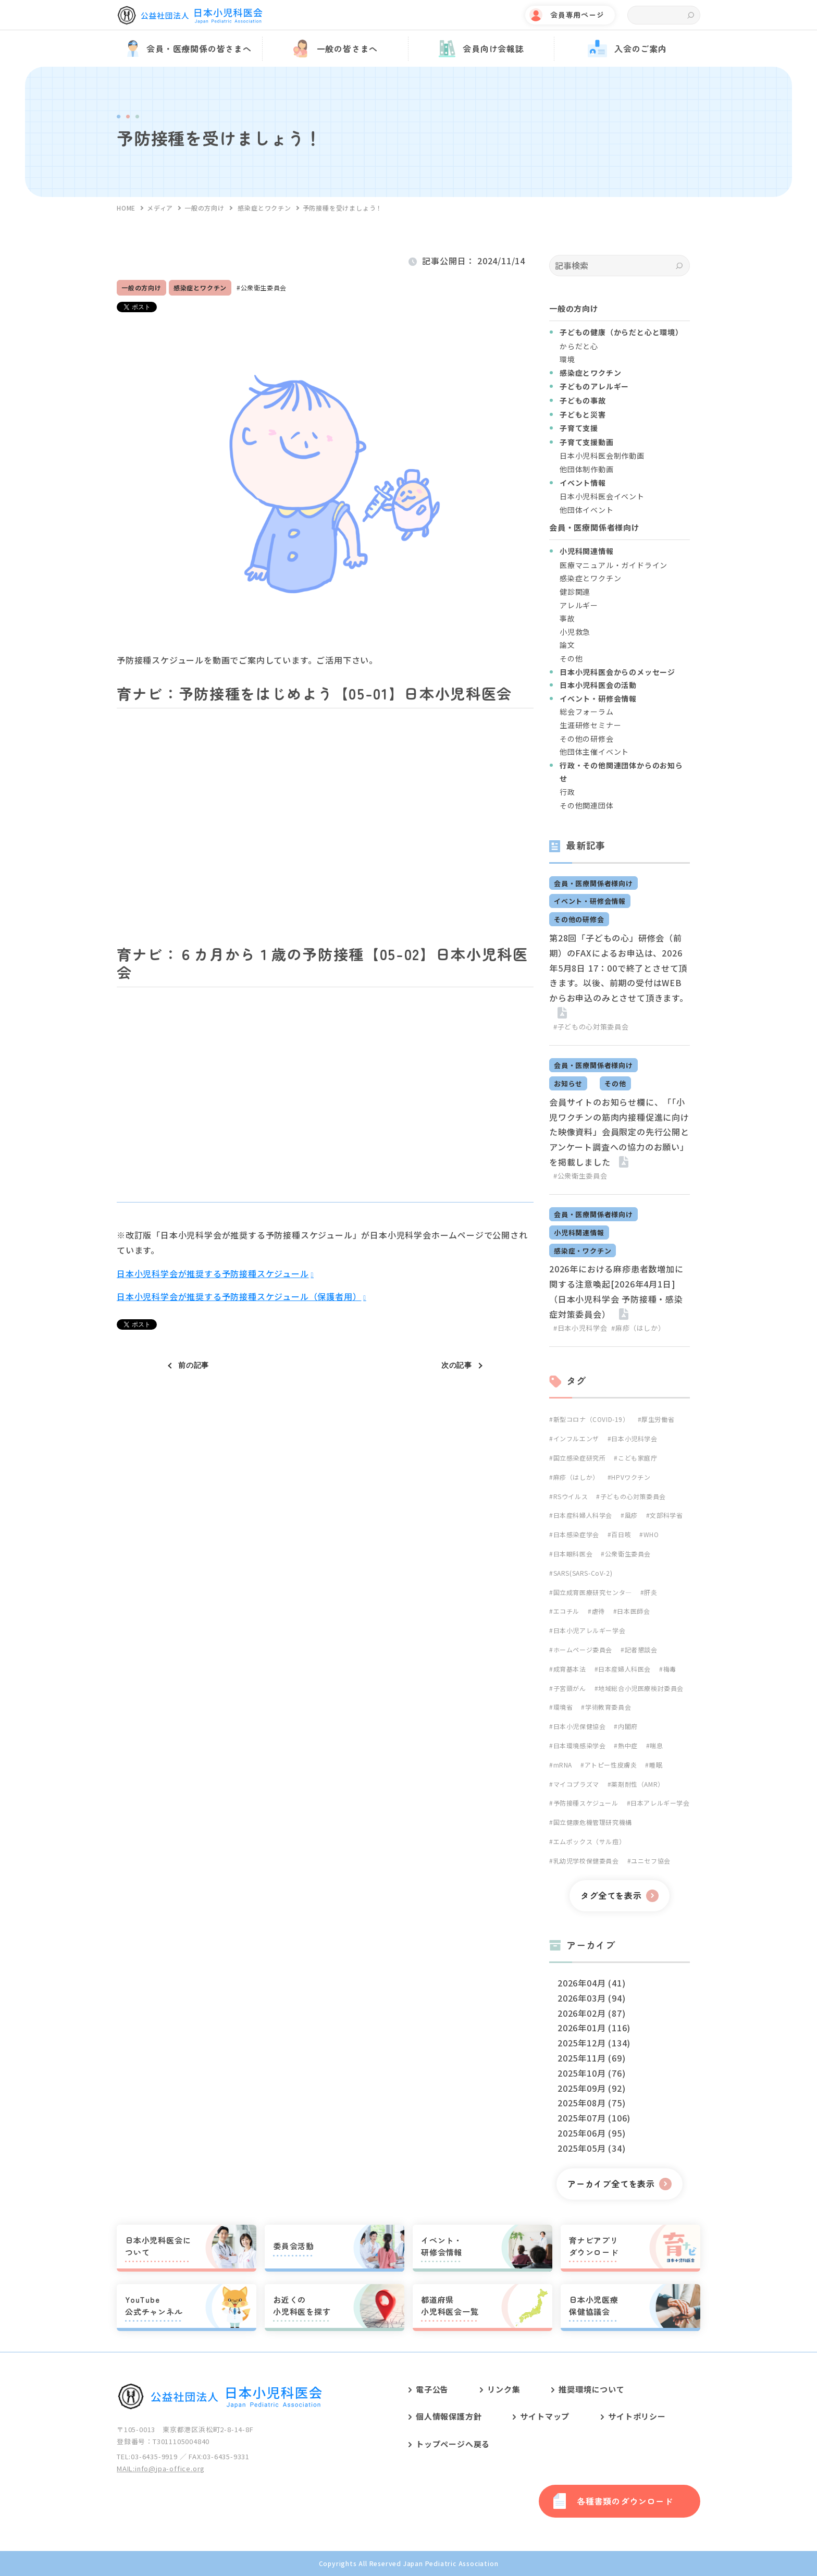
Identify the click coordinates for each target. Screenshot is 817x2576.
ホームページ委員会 (582, 1649)
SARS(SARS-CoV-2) (583, 1572)
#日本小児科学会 (580, 1328)
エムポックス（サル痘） (589, 1841)
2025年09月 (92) (591, 2088)
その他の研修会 (587, 738)
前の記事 (193, 1365)
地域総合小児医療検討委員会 (641, 1688)
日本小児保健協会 (579, 1726)
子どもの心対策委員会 (633, 1496)
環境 (567, 359)
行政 (567, 792)
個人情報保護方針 (448, 2416)
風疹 (631, 1515)
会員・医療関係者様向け (593, 883)
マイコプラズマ (576, 1784)
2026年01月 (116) (594, 2027)
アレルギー (579, 605)
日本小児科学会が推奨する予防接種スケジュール (213, 1273)
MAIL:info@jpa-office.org (161, 2468)
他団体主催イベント (594, 751)
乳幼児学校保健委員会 (586, 1860)
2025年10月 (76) (591, 2073)
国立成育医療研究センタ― (592, 1592)
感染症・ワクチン (582, 1251)
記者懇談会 (641, 1649)
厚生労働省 (657, 1419)
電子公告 (432, 2389)
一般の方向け (141, 287)
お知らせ (568, 1083)
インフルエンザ (576, 1438)
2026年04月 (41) (591, 1983)
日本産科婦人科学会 (582, 1515)
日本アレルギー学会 (659, 1802)
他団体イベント (587, 510)
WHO (651, 1534)
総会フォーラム (587, 711)
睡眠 (655, 1764)
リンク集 (503, 2389)
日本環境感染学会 (579, 1745)
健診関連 (575, 591)
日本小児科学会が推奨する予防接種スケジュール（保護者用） (239, 1296)
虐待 (598, 1610)
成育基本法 (569, 1668)
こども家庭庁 (638, 1457)
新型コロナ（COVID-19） (591, 1419)
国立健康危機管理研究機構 (592, 1822)
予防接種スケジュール (585, 1802)
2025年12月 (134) (594, 2043)
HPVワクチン (630, 1477)
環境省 (563, 1706)
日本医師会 (633, 1610)
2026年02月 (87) (591, 2013)
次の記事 (456, 1365)
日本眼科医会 (573, 1553)
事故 (567, 618)
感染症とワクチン (200, 287)
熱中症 (628, 1745)
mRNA (562, 1764)
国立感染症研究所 (579, 1457)
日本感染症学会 (576, 1534)
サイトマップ (545, 2416)
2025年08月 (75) (591, 2102)
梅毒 (669, 1668)
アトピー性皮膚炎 (611, 1764)
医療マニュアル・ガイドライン (613, 565)
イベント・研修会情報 (590, 901)
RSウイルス (570, 1496)
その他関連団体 (587, 805)
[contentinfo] (408, 2464)
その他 (571, 658)
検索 (690, 15)
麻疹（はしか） (576, 1477)
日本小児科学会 (634, 1438)
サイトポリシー (637, 2416)
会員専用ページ (577, 14)
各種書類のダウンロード (625, 2501)
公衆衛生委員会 (264, 287)
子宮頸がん (569, 1688)
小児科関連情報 (579, 1232)
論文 (567, 645)
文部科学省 (666, 1515)
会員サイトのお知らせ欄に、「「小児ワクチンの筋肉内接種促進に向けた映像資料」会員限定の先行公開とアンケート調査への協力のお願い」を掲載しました (619, 1132)
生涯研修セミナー (590, 725)
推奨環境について (591, 2389)
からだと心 (579, 346)
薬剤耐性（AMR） (637, 1784)
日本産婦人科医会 (624, 1668)
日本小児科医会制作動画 (602, 455)
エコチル (566, 1610)
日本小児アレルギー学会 (589, 1630)
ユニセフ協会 (651, 1860)
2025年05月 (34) (591, 2148)
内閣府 (628, 1726)
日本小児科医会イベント (602, 496)
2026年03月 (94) (591, 1998)
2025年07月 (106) (594, 2118)
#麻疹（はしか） (638, 1328)
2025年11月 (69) (591, 2058)
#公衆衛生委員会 (580, 1176)
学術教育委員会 (608, 1706)
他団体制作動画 (587, 469)
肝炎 (650, 1592)
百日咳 (621, 1534)
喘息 (656, 1745)
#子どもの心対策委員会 (590, 1027)
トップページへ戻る (453, 2443)
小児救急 (575, 632)
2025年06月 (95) (591, 2133)
